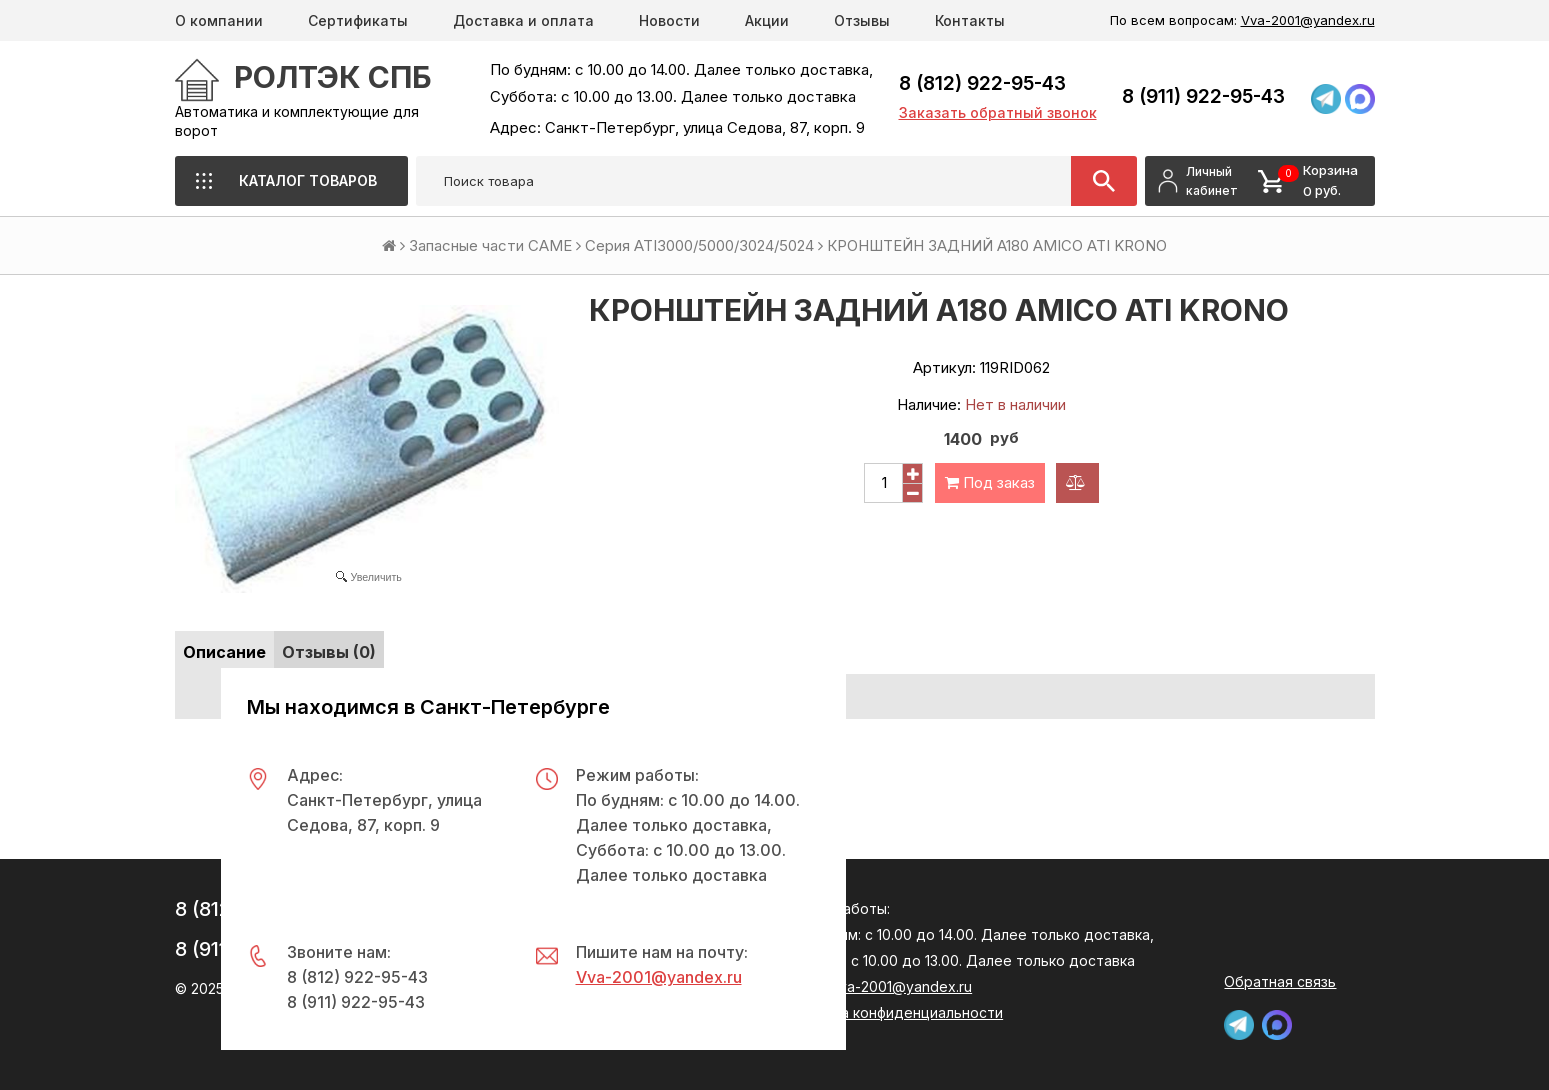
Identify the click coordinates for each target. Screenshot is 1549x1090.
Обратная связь (1280, 981)
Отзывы (862, 20)
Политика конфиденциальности (893, 1012)
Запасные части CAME (490, 245)
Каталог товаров (308, 180)
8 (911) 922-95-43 (1203, 96)
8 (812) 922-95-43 (982, 83)
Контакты (970, 20)
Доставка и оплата (523, 20)
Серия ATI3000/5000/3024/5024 (699, 245)
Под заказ (990, 482)
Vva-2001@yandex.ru (1308, 20)
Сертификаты (358, 20)
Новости (669, 20)
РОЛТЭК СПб (333, 77)
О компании (219, 20)
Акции (767, 20)
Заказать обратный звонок (998, 112)
